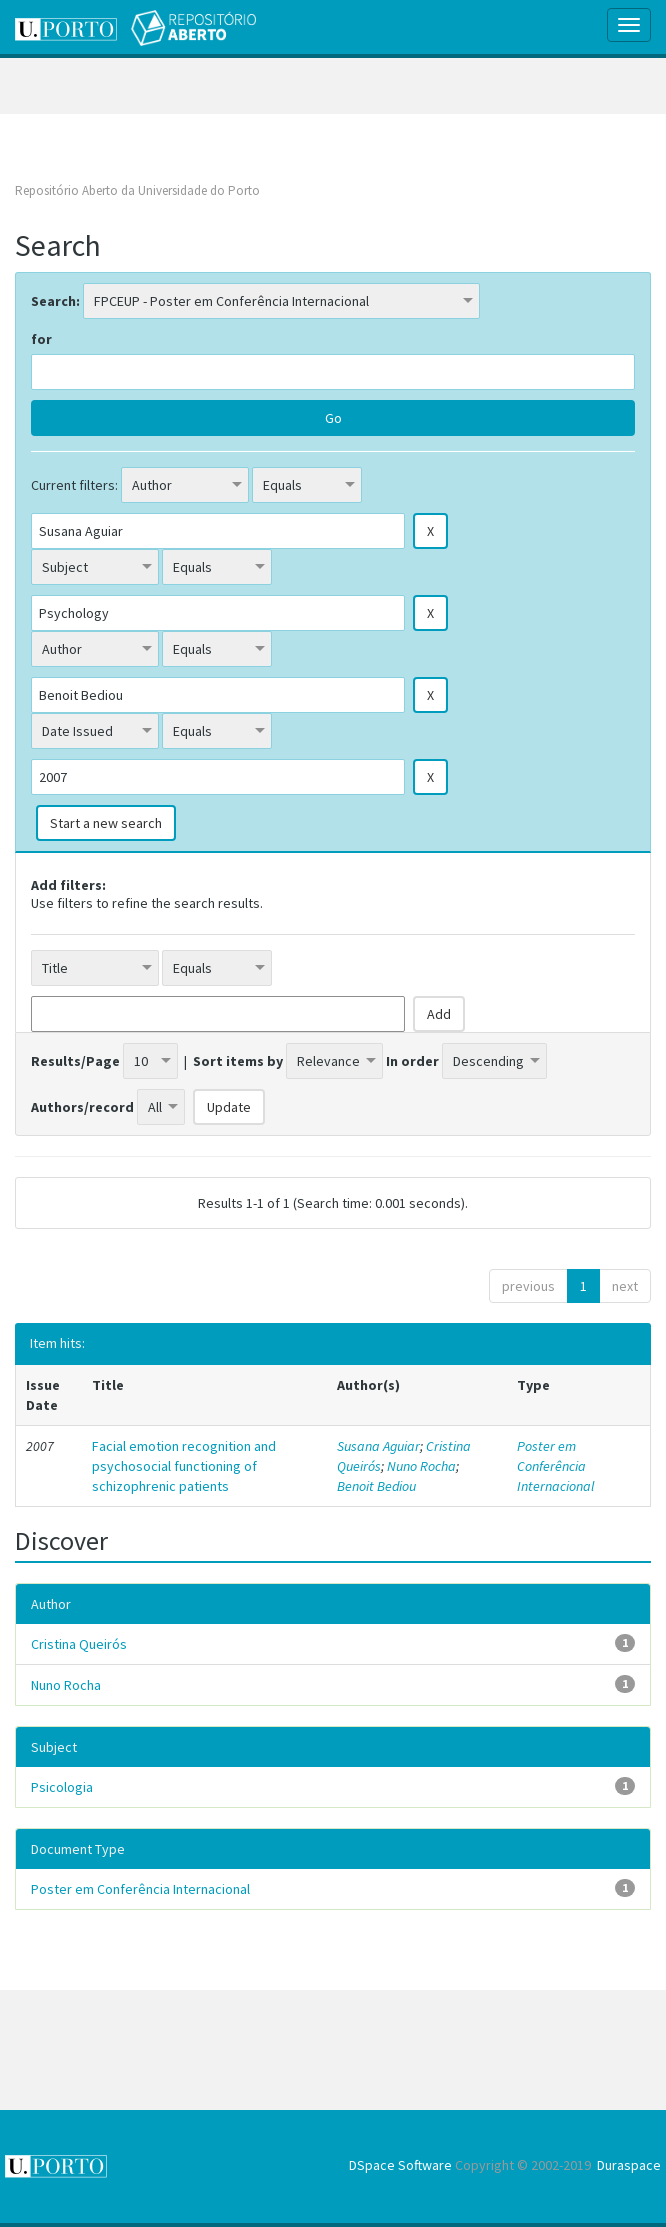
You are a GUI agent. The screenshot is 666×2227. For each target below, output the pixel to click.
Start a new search (106, 823)
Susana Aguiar (378, 1446)
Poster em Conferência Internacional (555, 1466)
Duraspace (629, 2165)
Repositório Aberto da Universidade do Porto (137, 190)
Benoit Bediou (376, 1486)
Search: (55, 301)
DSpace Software (400, 2165)
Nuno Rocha (421, 1466)
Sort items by (238, 1061)
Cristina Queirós (79, 1644)
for (41, 339)
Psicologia (62, 1787)
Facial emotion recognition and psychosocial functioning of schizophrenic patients (184, 1466)
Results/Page (75, 1061)
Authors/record (82, 1107)
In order (412, 1061)
